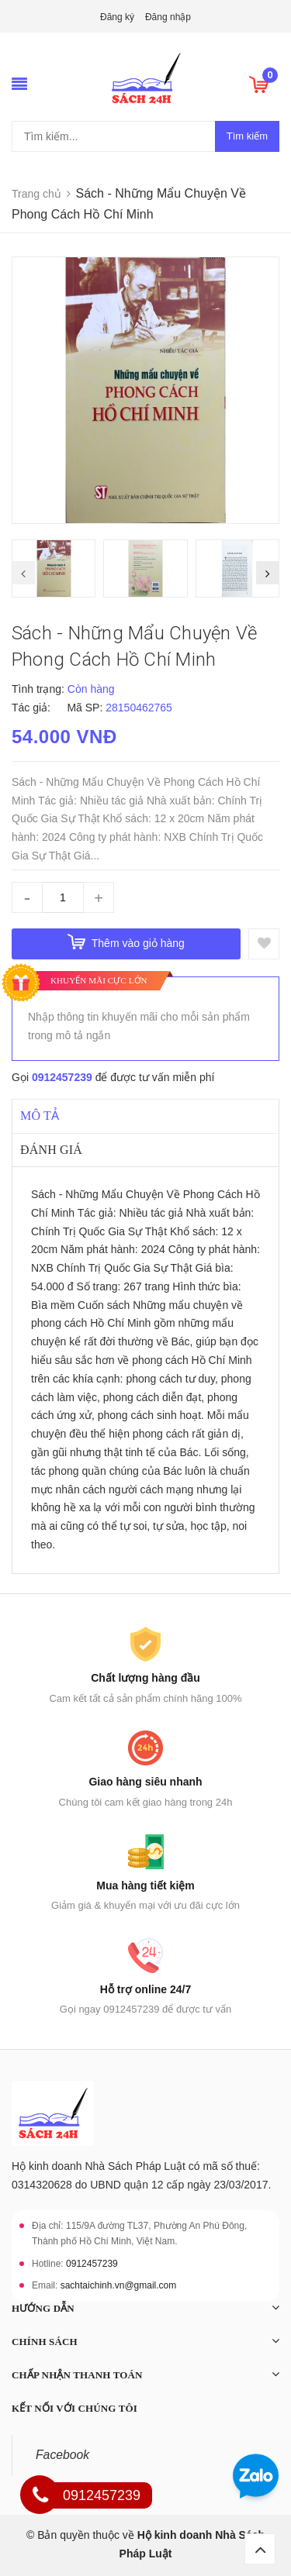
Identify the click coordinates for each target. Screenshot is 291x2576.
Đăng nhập (168, 17)
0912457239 (62, 1077)
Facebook (62, 2454)
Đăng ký (117, 17)
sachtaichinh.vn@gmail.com (119, 2285)
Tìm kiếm (247, 136)
